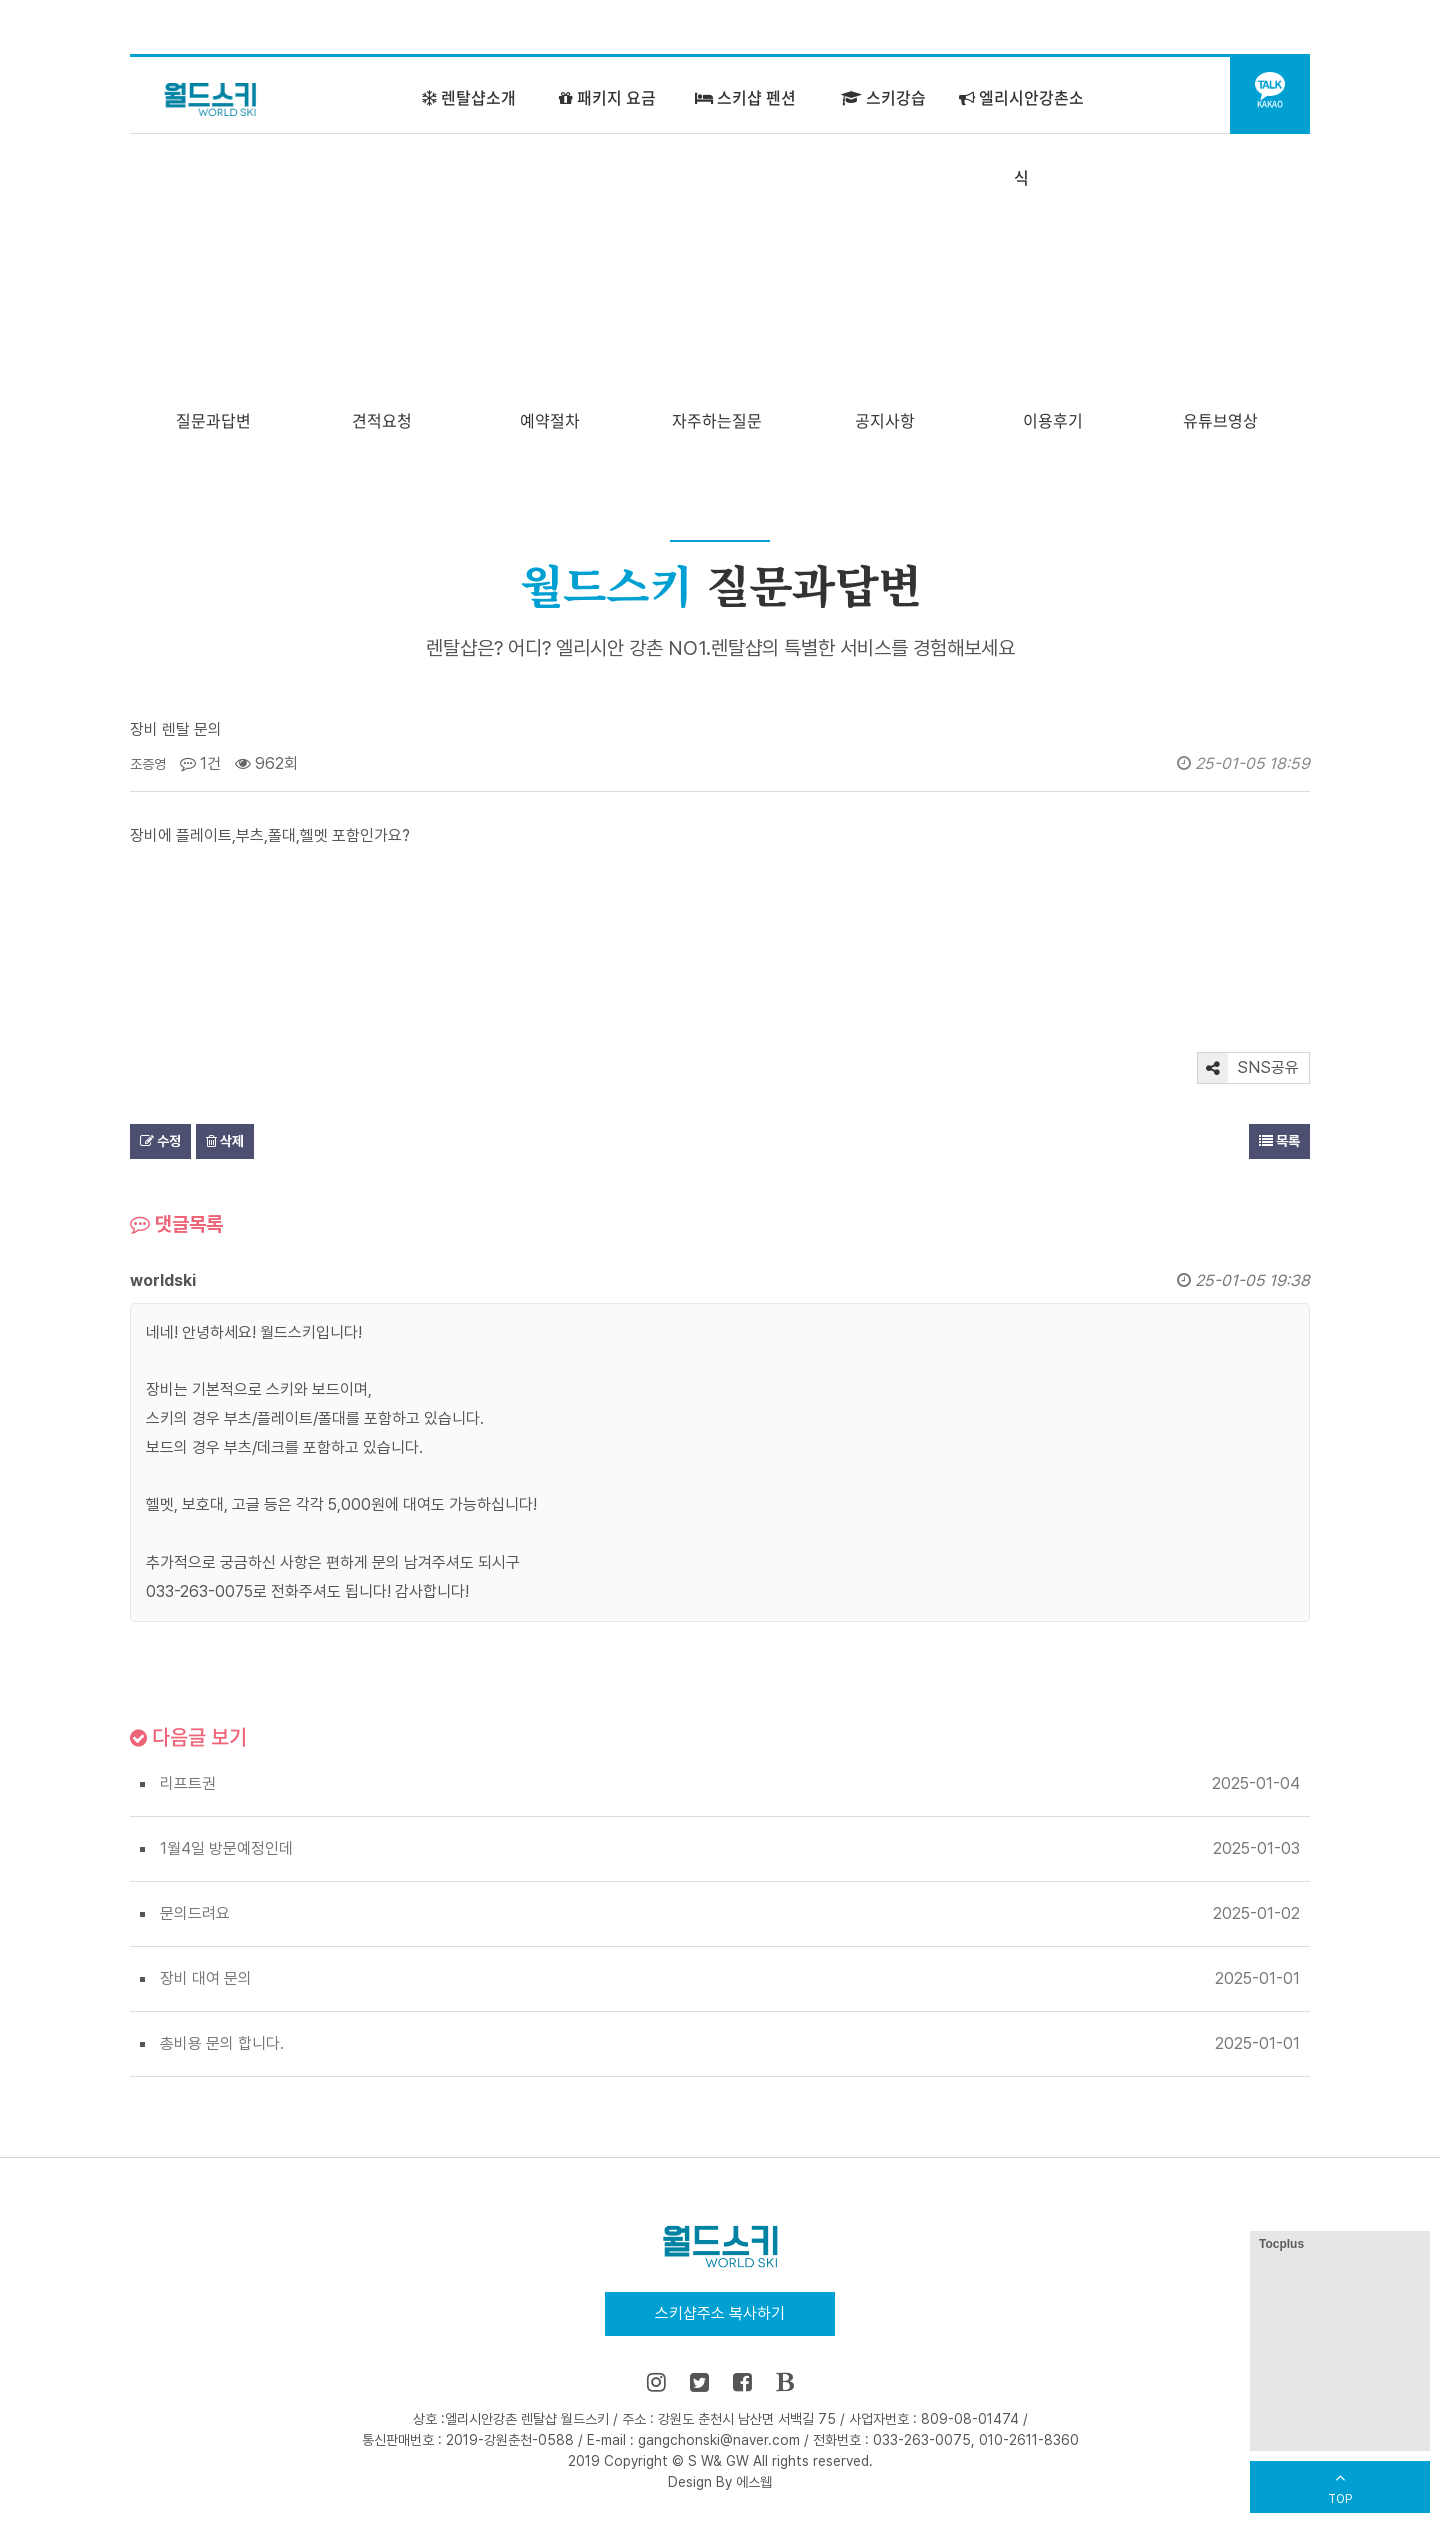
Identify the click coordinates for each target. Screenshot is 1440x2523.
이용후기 (1053, 420)
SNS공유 (1248, 1068)
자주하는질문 (717, 420)
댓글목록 (176, 1224)
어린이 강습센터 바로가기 (1227, 28)
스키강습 (883, 97)
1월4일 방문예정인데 (226, 1848)
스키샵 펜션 (745, 97)
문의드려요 (195, 1913)
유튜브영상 (1220, 420)
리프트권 (188, 1783)
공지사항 (885, 420)
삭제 (225, 1141)
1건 (200, 763)
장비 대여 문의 (206, 1978)
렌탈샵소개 (469, 97)
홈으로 (995, 28)
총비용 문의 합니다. (222, 2043)
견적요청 (382, 420)
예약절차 (550, 420)
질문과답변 (213, 420)
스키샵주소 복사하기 (720, 2313)
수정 (160, 1141)
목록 (1279, 1141)
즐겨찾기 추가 (1089, 28)
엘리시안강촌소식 (1021, 137)
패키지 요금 (607, 97)
